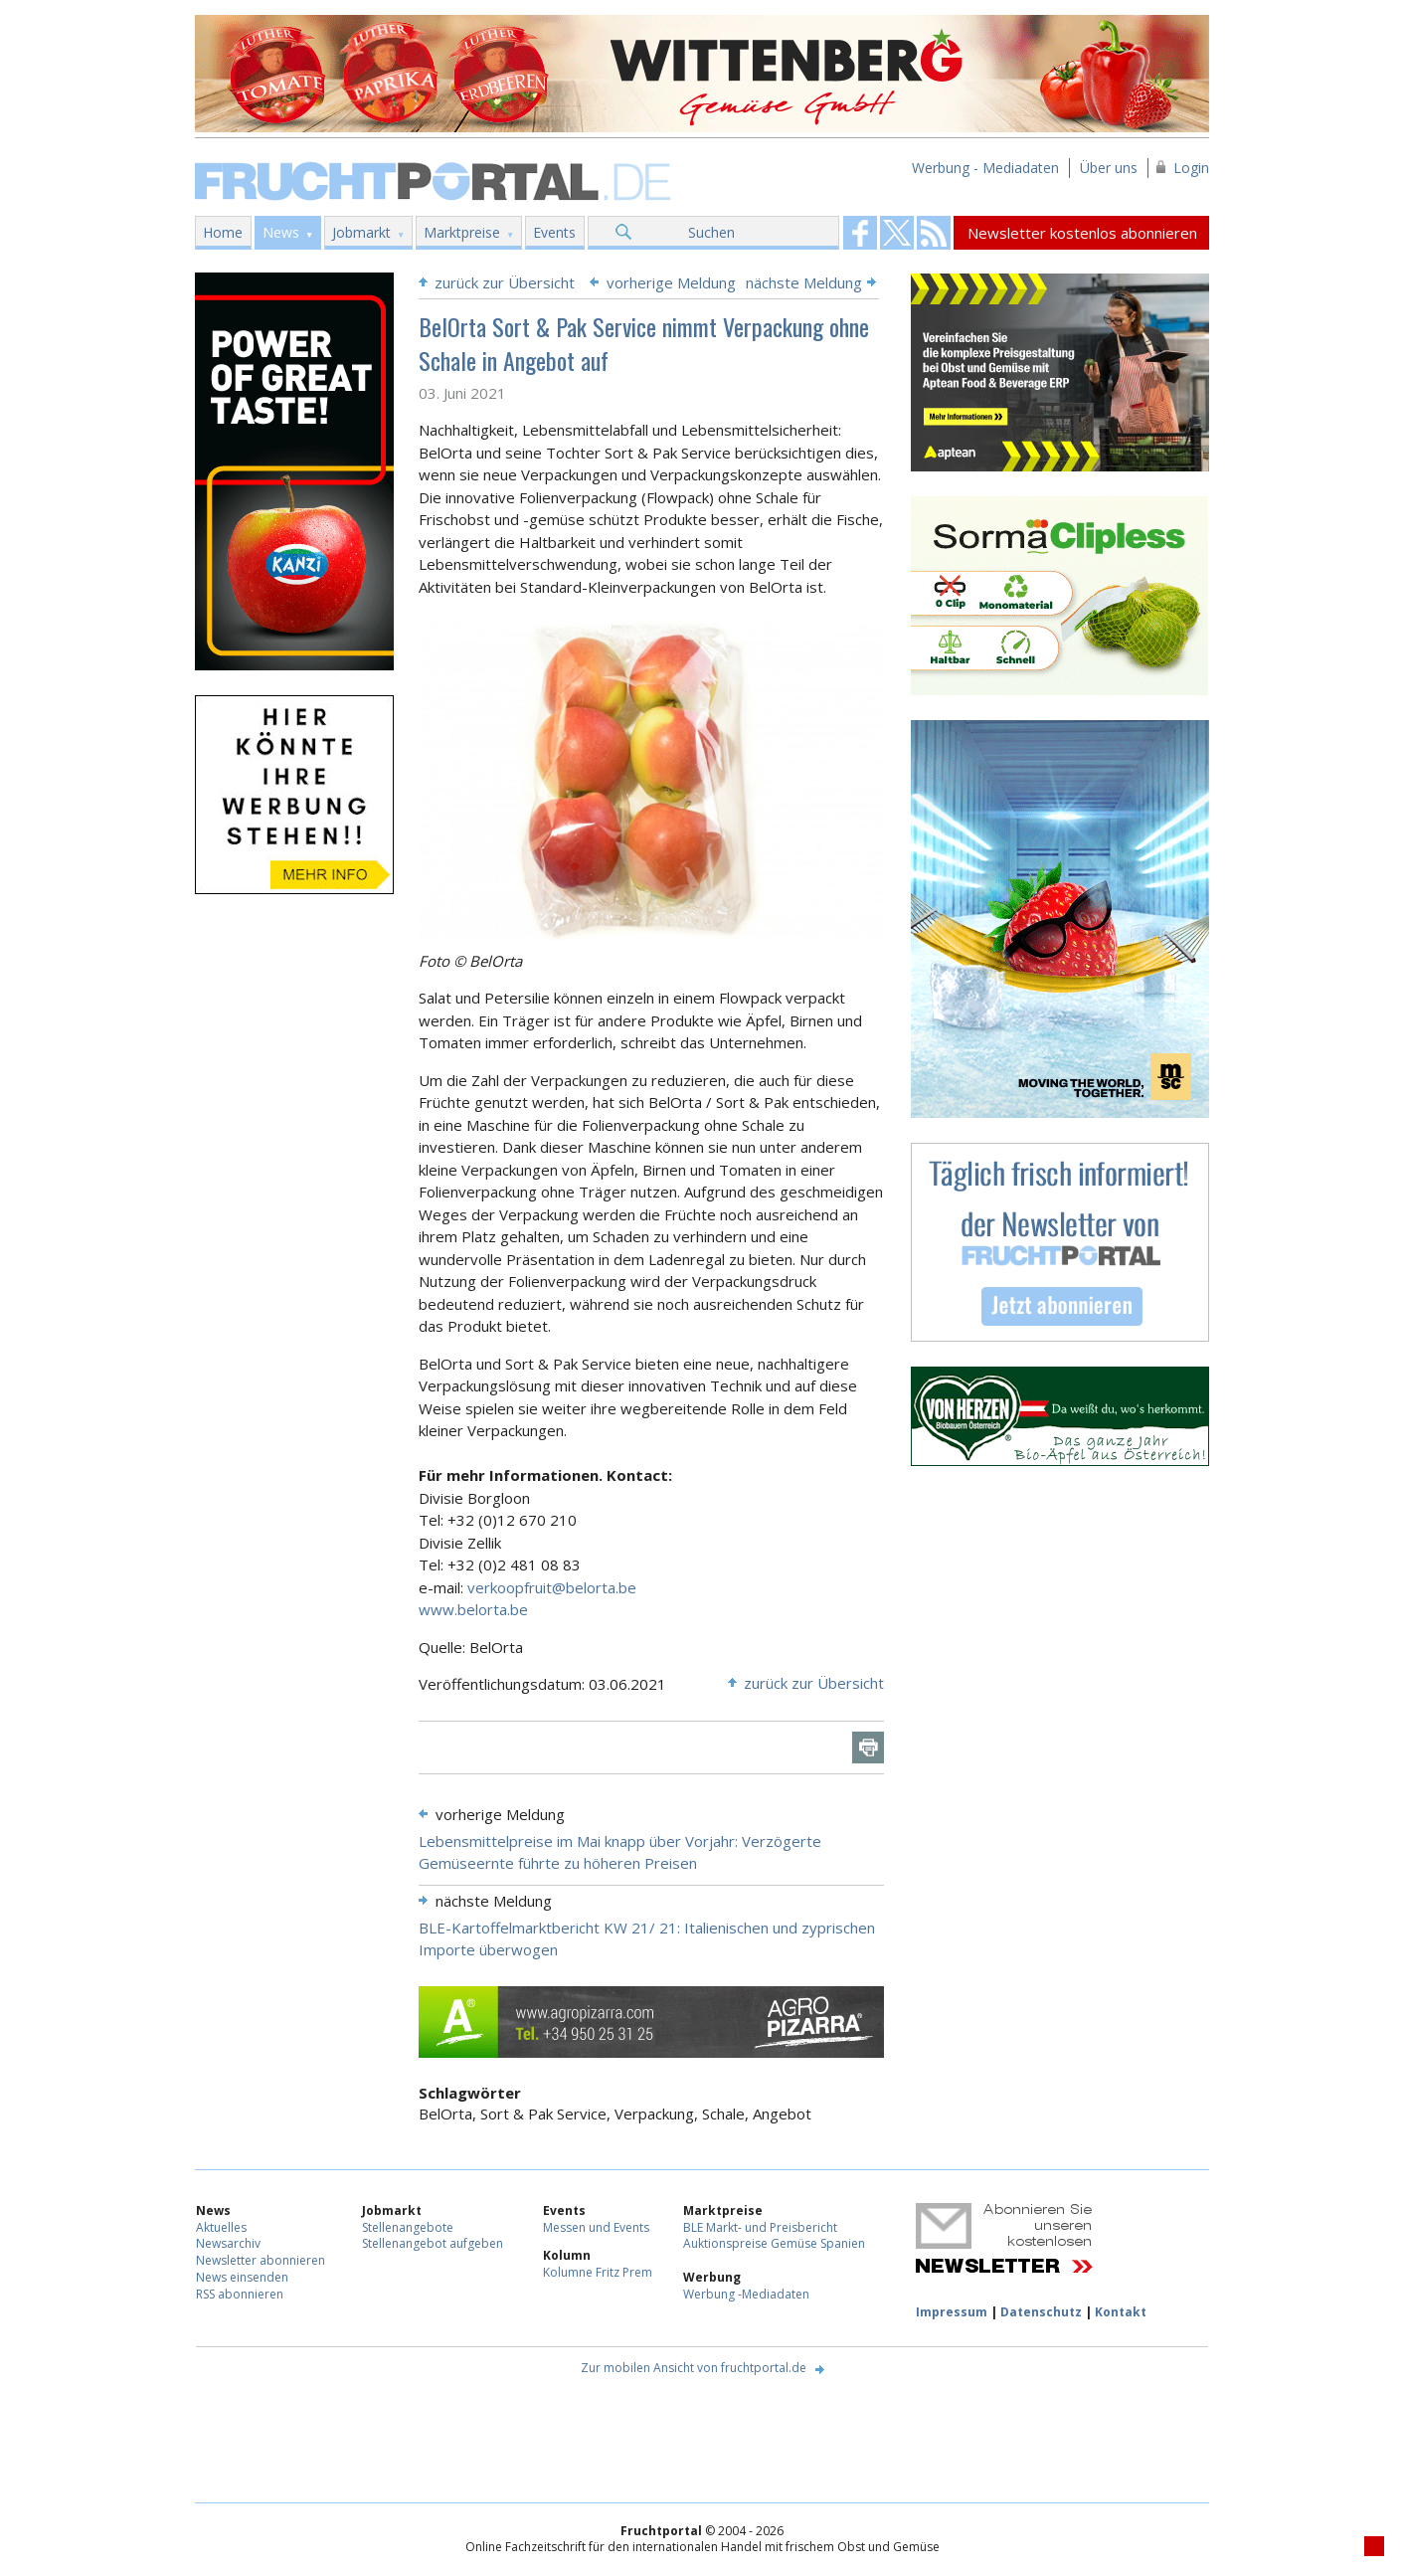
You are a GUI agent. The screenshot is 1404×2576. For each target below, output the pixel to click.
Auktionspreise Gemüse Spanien (774, 2243)
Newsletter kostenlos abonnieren (1082, 233)
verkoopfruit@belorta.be (551, 1587)
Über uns (1109, 167)
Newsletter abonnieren (260, 2260)
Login (1191, 167)
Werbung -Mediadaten (746, 2294)
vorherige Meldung (671, 282)
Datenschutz (1041, 2311)
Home (223, 232)
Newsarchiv (228, 2243)
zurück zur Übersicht (505, 282)
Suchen (711, 232)
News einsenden (242, 2277)
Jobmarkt (361, 232)
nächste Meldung (804, 282)
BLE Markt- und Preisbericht (760, 2227)
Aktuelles (221, 2227)
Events (554, 232)
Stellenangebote (407, 2227)
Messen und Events (596, 2227)
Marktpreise (462, 232)
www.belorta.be (473, 1609)
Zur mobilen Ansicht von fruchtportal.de (693, 2367)
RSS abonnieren (239, 2294)
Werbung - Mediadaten (985, 167)
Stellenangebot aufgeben (432, 2243)
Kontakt (1120, 2311)
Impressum (951, 2311)
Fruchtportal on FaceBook (860, 233)
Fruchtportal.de (435, 179)
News (281, 232)
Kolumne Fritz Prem (597, 2272)
